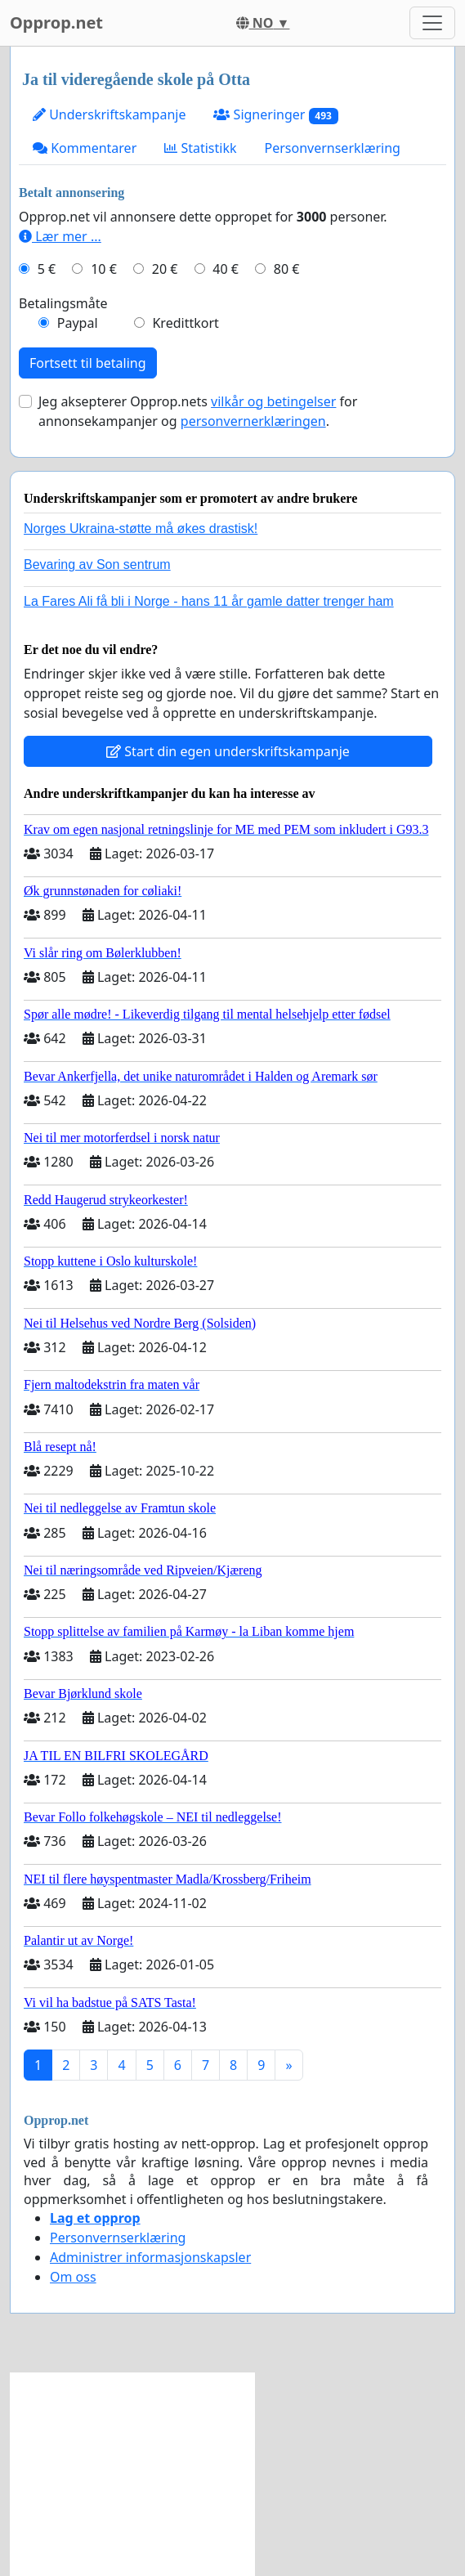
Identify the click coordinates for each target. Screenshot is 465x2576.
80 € (287, 269)
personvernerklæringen (253, 421)
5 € (47, 269)
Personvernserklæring (332, 148)
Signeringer (275, 114)
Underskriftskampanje (109, 114)
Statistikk (200, 148)
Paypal (77, 323)
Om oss (73, 2277)
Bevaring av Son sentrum (97, 564)
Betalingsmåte (63, 303)
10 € (104, 269)
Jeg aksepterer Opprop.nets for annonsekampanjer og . (197, 411)
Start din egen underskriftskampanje (228, 751)
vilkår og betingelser (273, 401)
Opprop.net (56, 22)
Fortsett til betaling (87, 363)
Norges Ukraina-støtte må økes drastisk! (140, 528)
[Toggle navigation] (432, 23)
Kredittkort (185, 323)
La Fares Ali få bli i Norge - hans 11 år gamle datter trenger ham (209, 601)
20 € (165, 269)
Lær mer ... (60, 236)
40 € (225, 269)
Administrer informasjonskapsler (150, 2257)
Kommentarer (84, 148)
